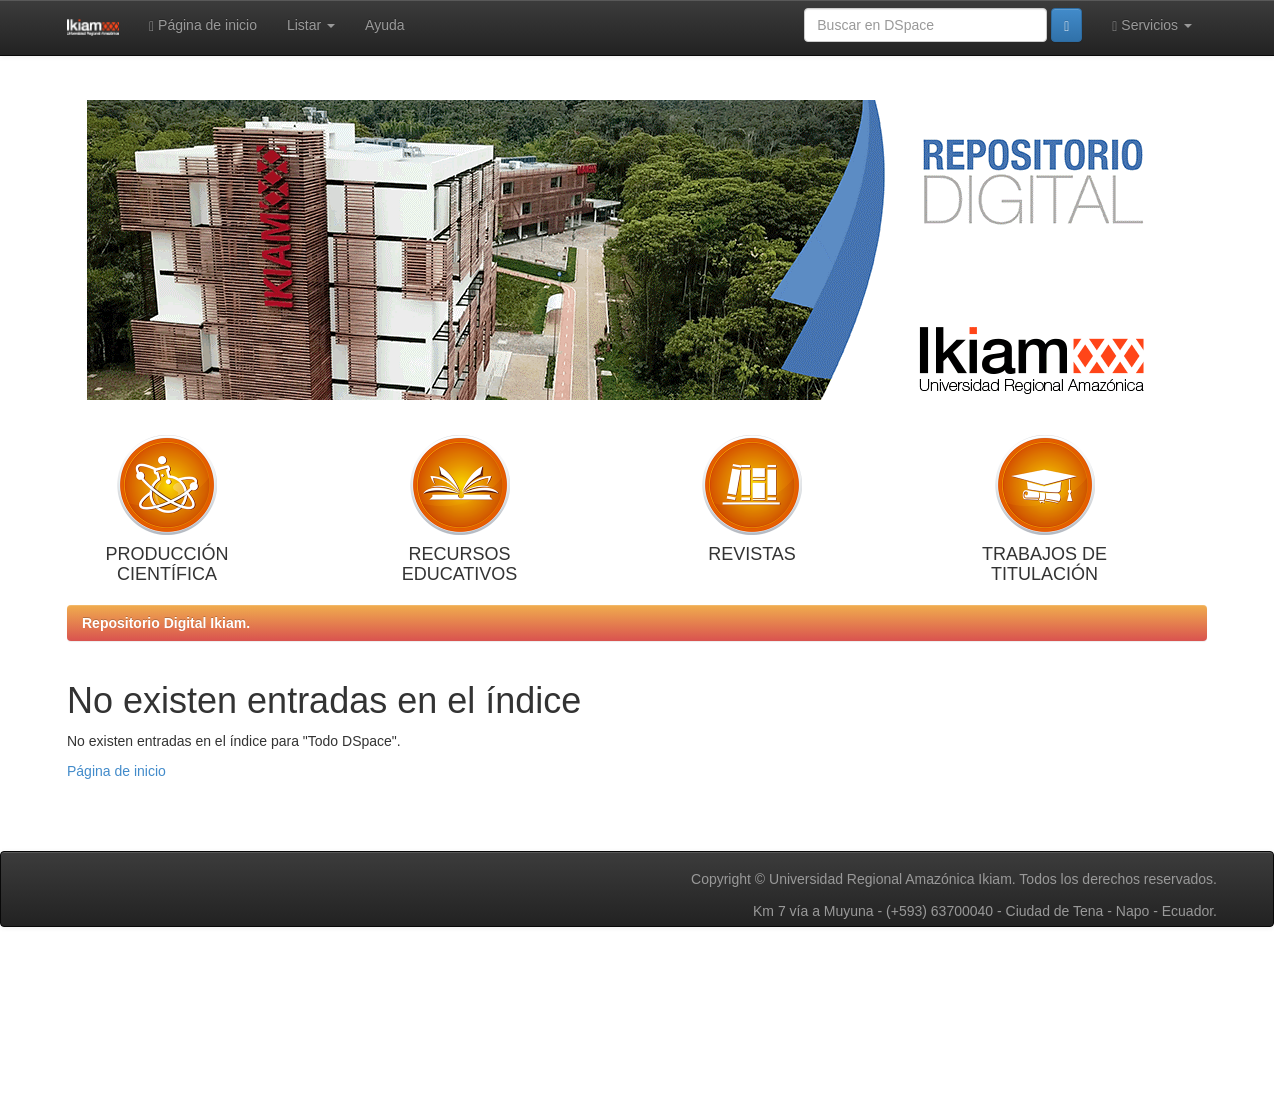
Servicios (1152, 25)
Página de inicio (203, 25)
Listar (311, 25)
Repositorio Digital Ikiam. (166, 623)
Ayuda (384, 25)
